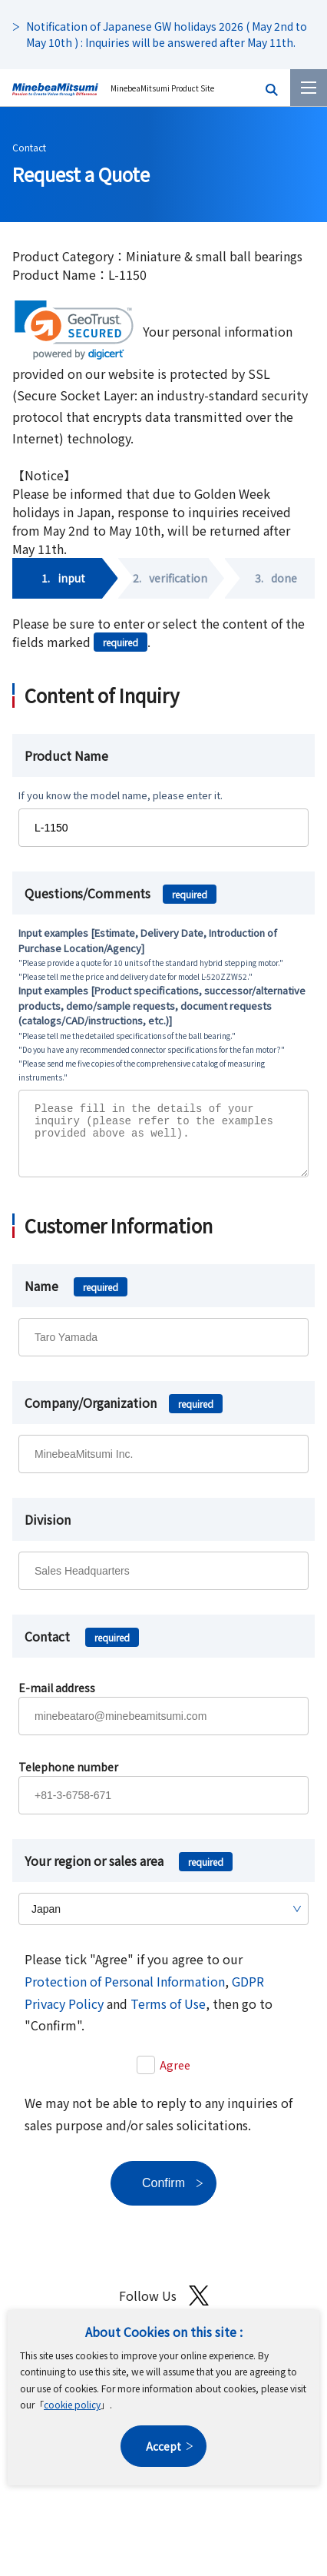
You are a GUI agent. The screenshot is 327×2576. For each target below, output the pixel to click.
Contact (29, 147)
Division (48, 1531)
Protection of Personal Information (125, 1992)
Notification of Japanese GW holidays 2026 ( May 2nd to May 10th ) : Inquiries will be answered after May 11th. (166, 34)
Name (76, 1297)
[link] (74, 330)
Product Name (66, 755)
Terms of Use (168, 2015)
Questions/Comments (120, 893)
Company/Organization (124, 1414)
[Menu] (308, 87)
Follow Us (164, 2307)
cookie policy (72, 2404)
